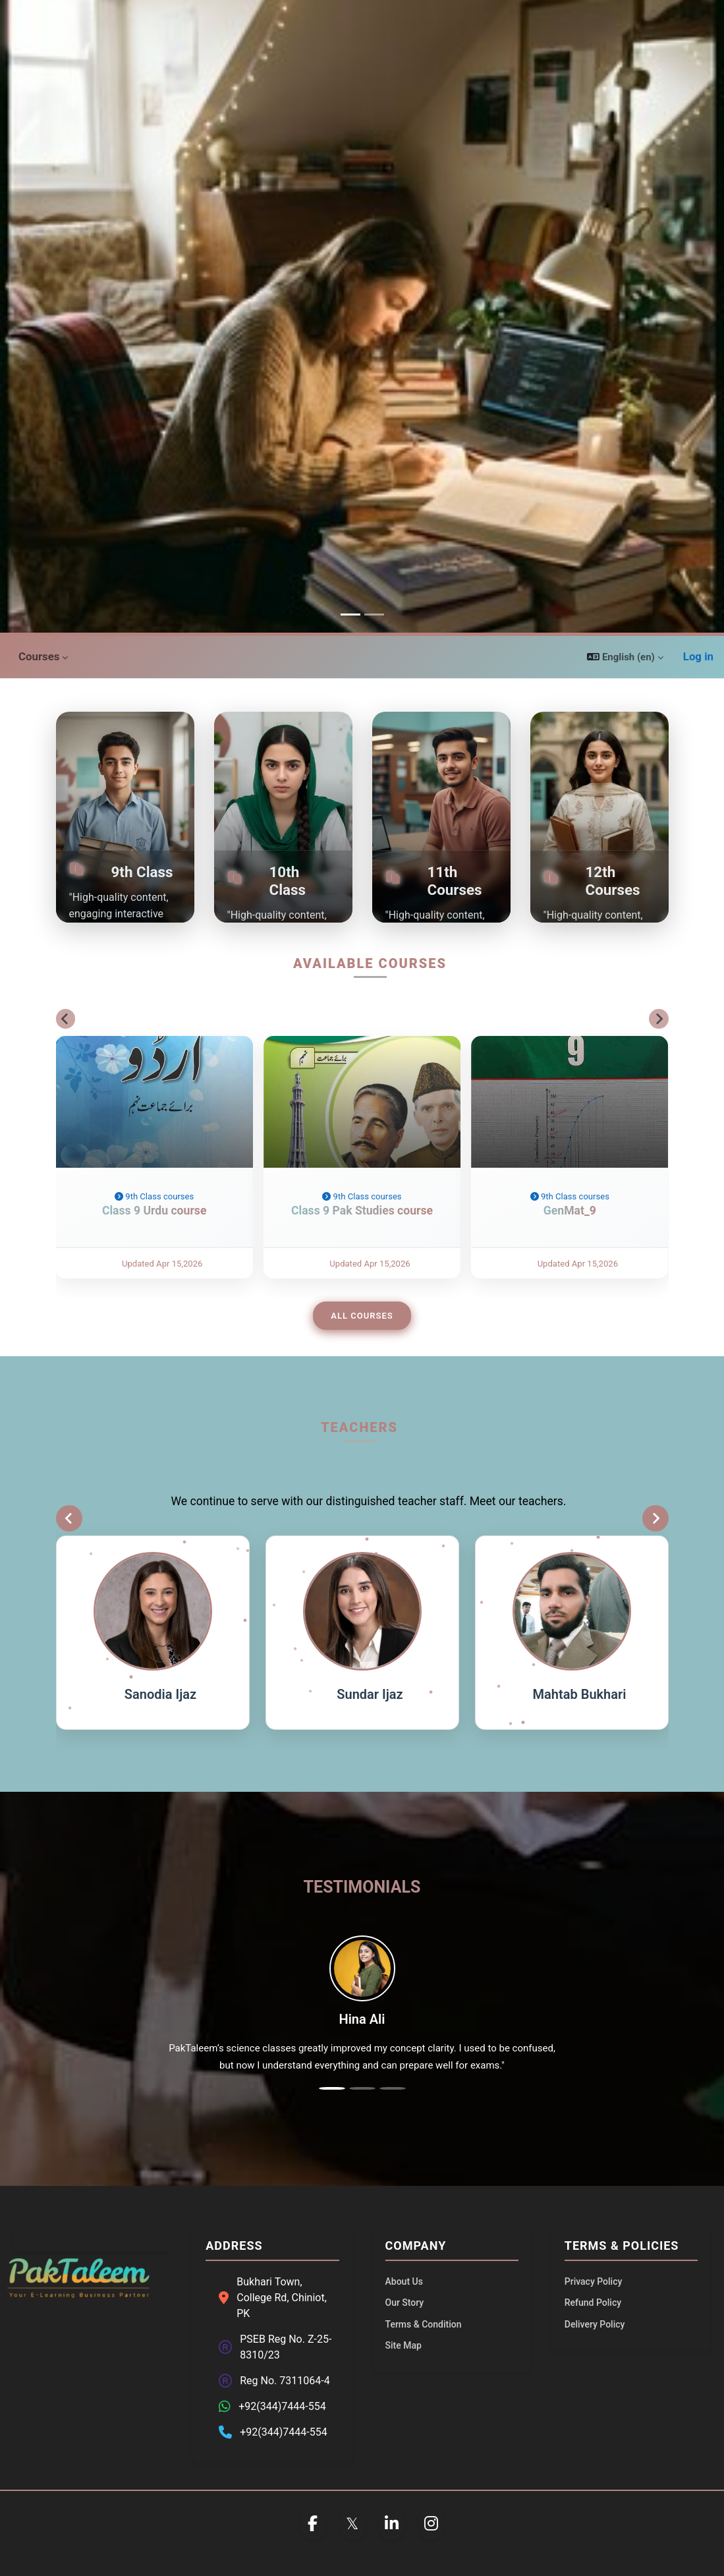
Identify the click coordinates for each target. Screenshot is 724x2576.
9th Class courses (154, 1220)
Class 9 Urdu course (154, 1234)
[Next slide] (659, 1019)
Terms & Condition (423, 2324)
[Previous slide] (69, 1518)
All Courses (362, 1316)
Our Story (404, 2302)
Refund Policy (593, 2302)
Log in (698, 656)
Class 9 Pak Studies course (362, 1234)
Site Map (403, 2345)
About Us (404, 2281)
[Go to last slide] (66, 1019)
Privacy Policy (594, 2281)
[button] (625, 656)
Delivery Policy (595, 2324)
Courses (38, 656)
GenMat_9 (569, 1234)
